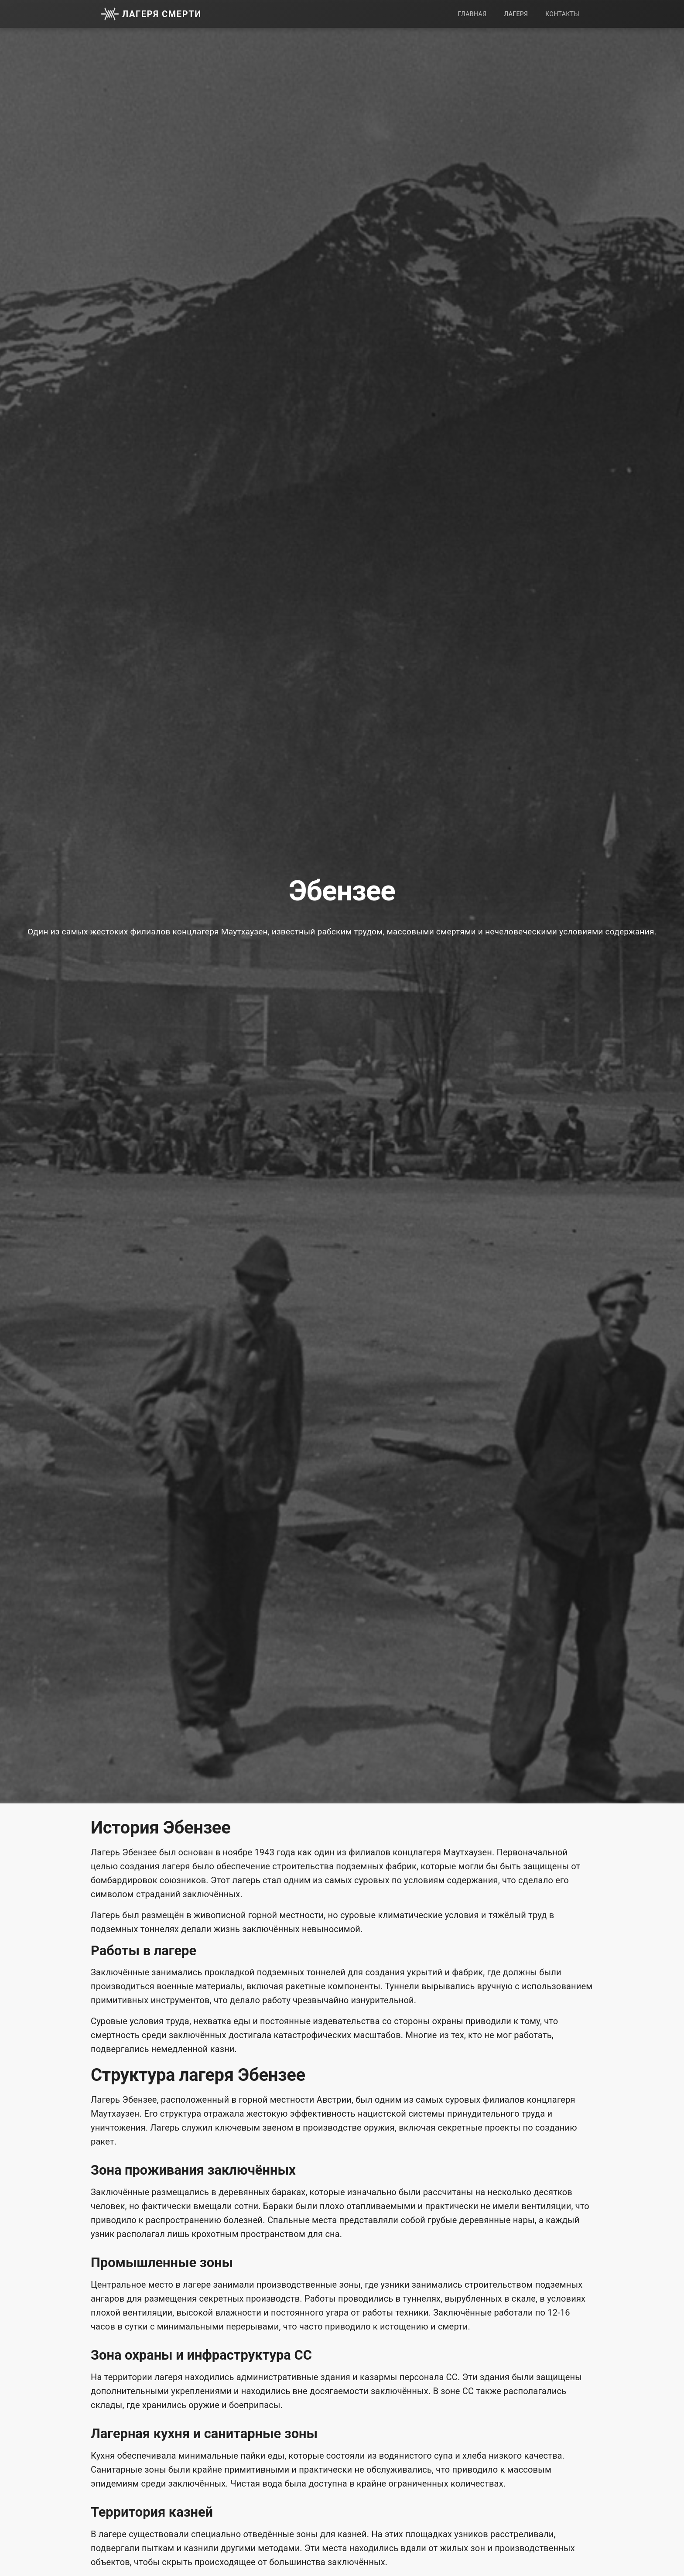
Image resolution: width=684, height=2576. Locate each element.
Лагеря (516, 13)
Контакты (562, 13)
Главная (472, 13)
